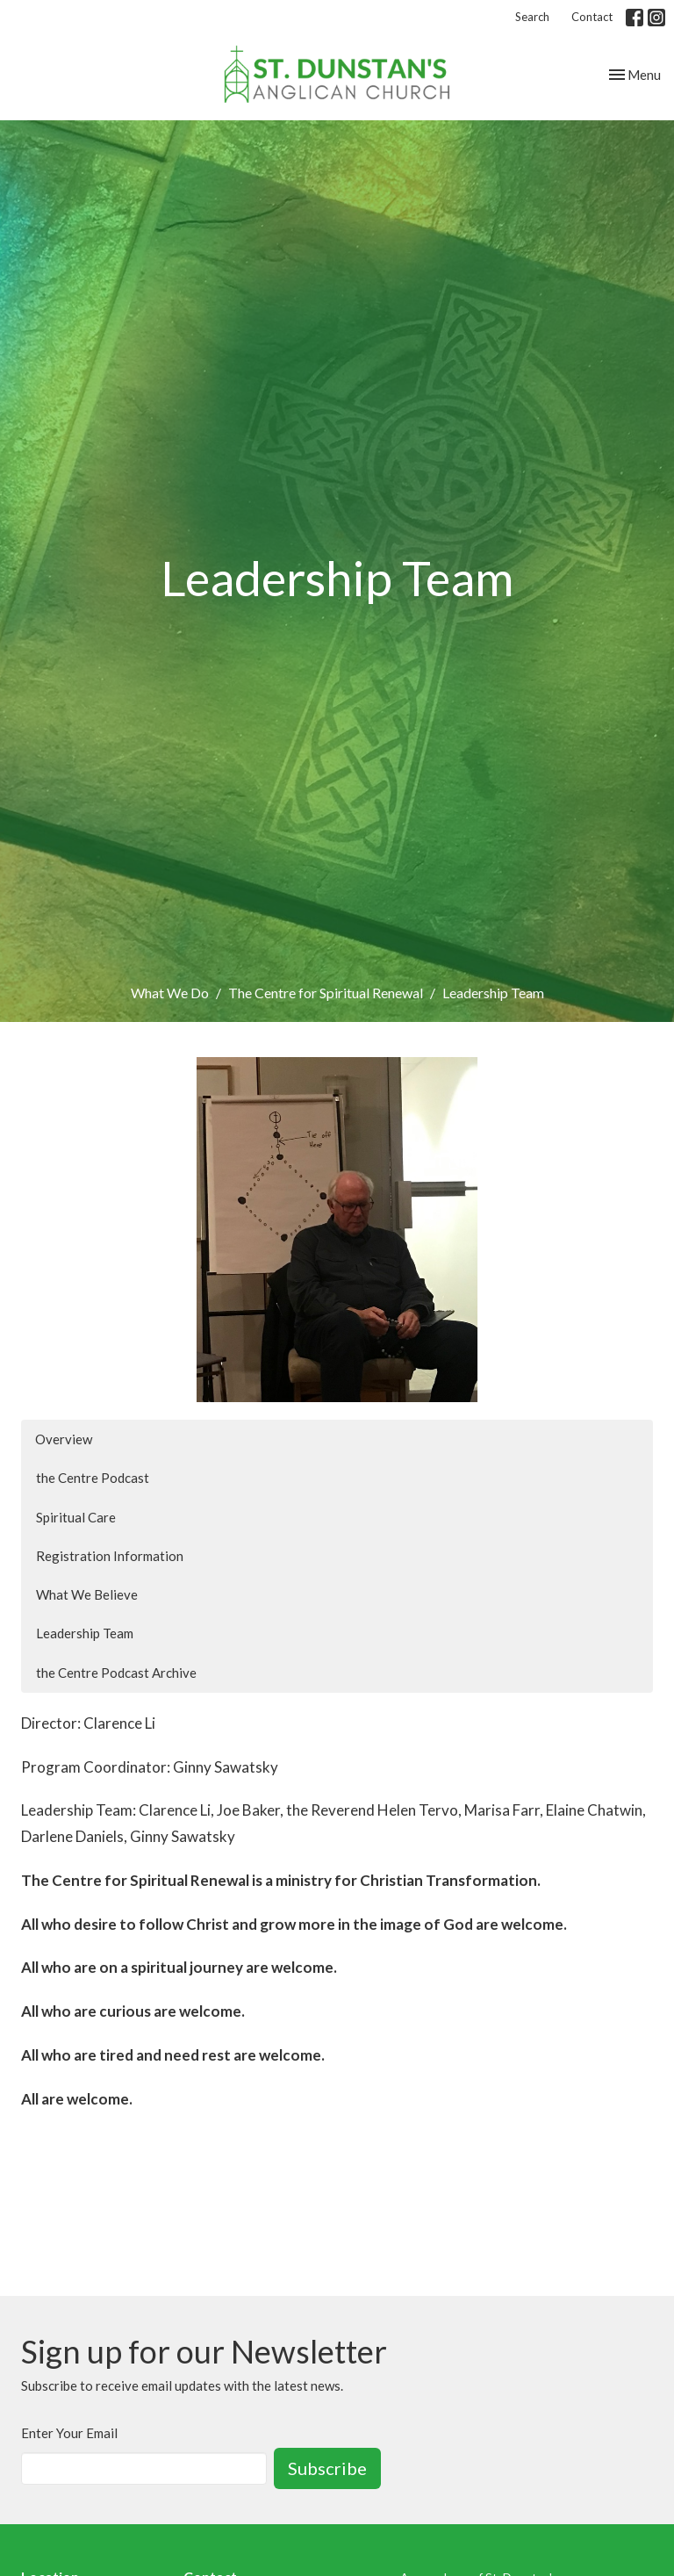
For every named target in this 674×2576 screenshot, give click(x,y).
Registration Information (109, 1556)
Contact (592, 17)
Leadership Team (84, 1633)
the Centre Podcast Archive (116, 1672)
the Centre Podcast (92, 1478)
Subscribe (327, 2468)
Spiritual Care (76, 1517)
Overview (63, 1439)
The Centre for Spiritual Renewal (325, 992)
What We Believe (87, 1594)
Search (532, 17)
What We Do (170, 992)
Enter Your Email (69, 2433)
